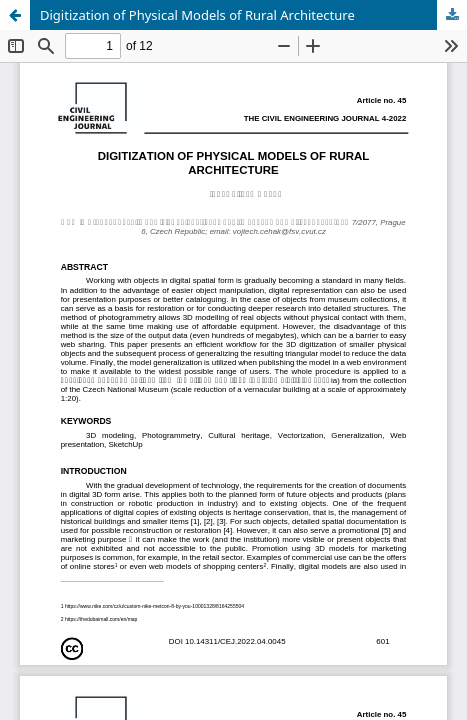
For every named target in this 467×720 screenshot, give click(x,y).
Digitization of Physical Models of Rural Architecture (197, 15)
